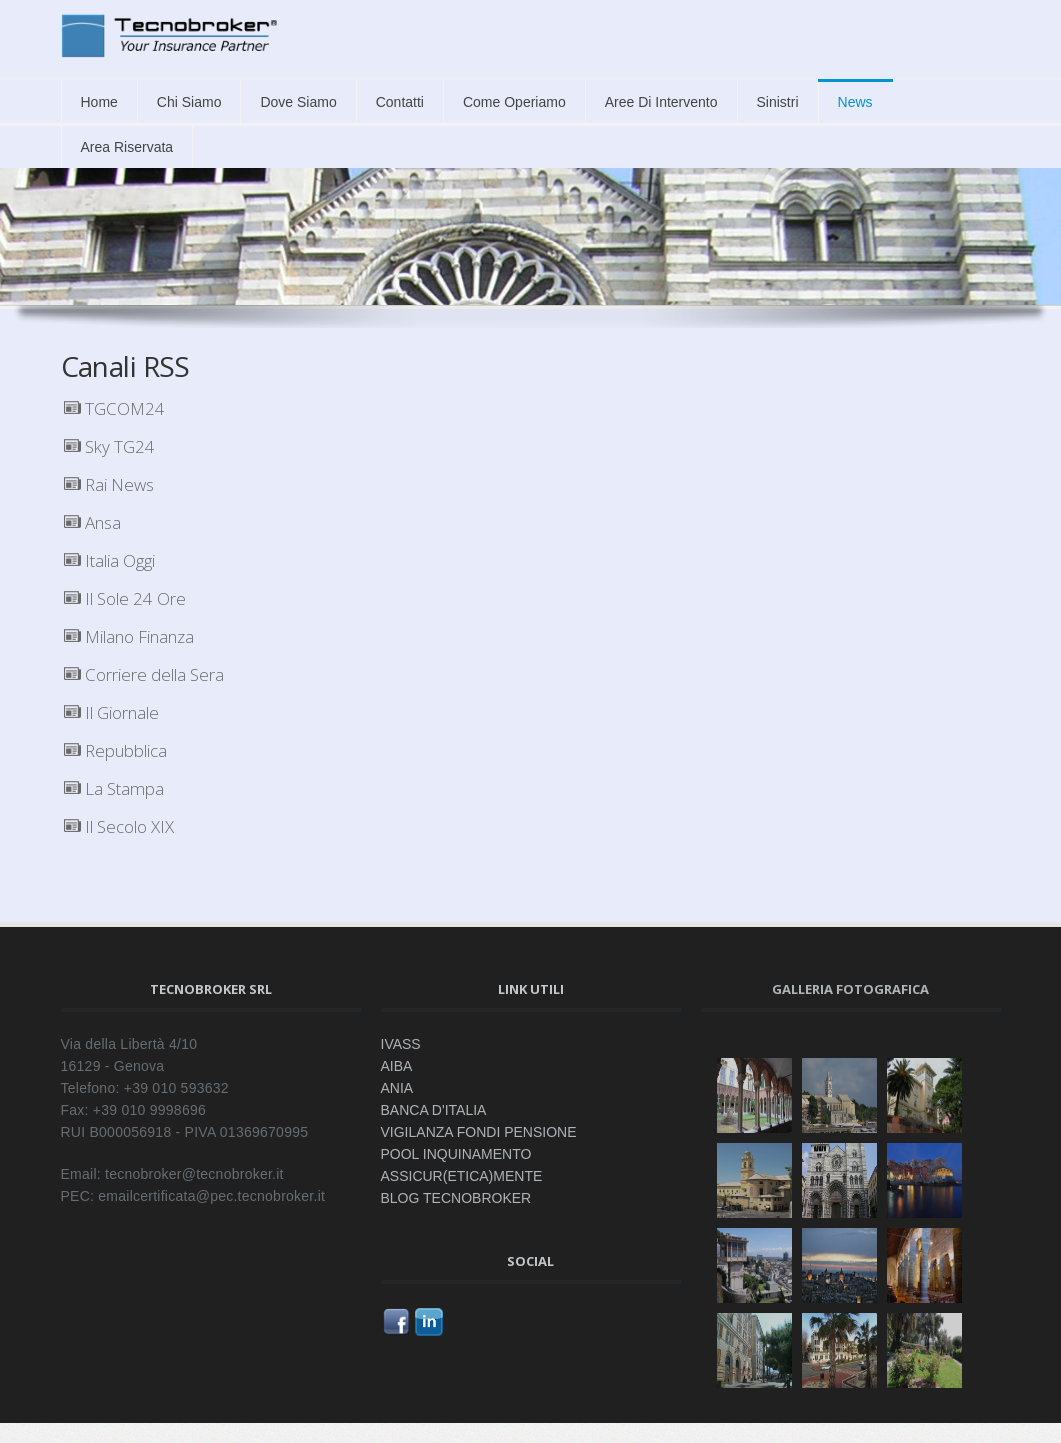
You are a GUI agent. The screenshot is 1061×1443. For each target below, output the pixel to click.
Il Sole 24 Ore (125, 598)
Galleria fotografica (850, 989)
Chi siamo (189, 102)
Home (99, 102)
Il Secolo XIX (119, 826)
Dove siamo (298, 102)
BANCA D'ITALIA (434, 1110)
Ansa (92, 522)
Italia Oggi (109, 560)
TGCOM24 (114, 408)
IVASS (401, 1044)
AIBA (397, 1066)
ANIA (397, 1088)
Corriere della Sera (144, 674)
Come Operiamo (514, 102)
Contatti (400, 102)
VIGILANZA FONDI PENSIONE (479, 1132)
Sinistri (778, 102)
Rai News (109, 484)
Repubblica (115, 750)
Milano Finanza (129, 636)
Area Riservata (127, 147)
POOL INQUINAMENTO (456, 1154)
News (855, 102)
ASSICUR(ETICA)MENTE (462, 1176)
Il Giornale (111, 712)
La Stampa (114, 788)
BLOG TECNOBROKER (456, 1198)
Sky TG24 (109, 446)
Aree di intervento (661, 102)
